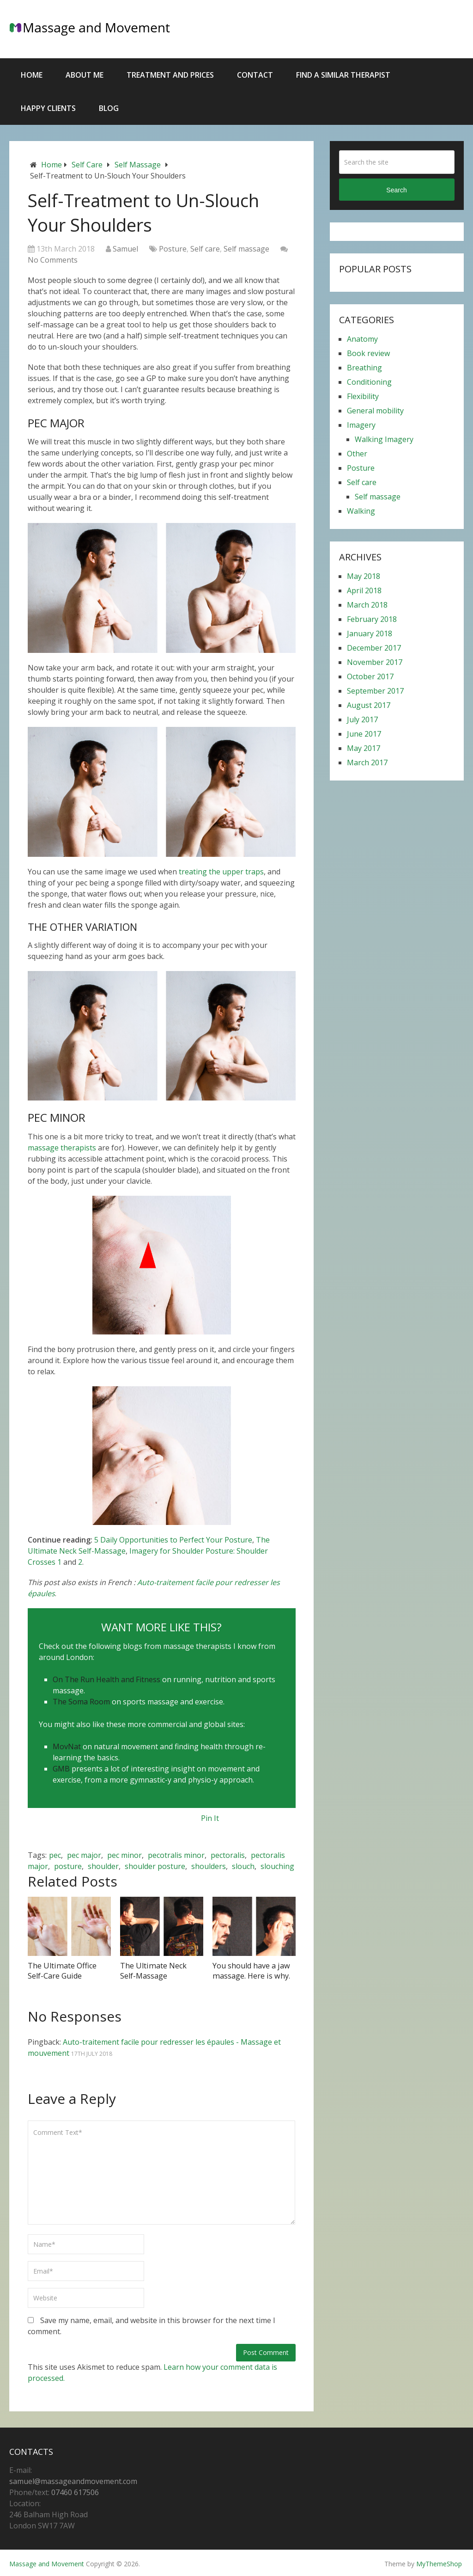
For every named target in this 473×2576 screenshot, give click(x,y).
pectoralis (228, 1855)
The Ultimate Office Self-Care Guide (61, 1971)
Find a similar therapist (343, 75)
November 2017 (374, 662)
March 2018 (367, 605)
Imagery (361, 425)
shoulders (208, 1866)
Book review (368, 353)
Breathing (364, 368)
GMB (61, 1769)
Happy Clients (48, 108)
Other (357, 454)
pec (55, 1855)
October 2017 (370, 676)
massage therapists (62, 1148)
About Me (84, 75)
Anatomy (362, 339)
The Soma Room (81, 1702)
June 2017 (364, 734)
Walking (361, 511)
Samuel (125, 249)
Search (396, 190)
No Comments (53, 260)
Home (31, 75)
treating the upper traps (221, 872)
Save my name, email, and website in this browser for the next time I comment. (151, 2325)
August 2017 (368, 705)
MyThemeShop (439, 2563)
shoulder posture (155, 1866)
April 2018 (364, 590)
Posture (173, 249)
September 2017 (375, 691)
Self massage (138, 165)
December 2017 (374, 648)
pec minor (124, 1855)
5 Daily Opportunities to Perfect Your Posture (173, 1540)
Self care (87, 165)
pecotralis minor (176, 1855)
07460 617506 (75, 2492)
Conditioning (369, 382)
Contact (255, 75)
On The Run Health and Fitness (106, 1679)
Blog (109, 108)
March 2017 (367, 762)
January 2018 (369, 633)
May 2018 (363, 576)
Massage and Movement (46, 2563)
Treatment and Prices (170, 75)
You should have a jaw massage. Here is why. (250, 1971)
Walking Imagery (384, 439)
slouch (243, 1866)
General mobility (375, 411)
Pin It (210, 1818)
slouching (277, 1866)
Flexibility (363, 396)
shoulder (103, 1866)
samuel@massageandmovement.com (73, 2481)
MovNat (67, 1746)
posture (68, 1866)
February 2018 (372, 619)
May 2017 (363, 748)
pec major (84, 1855)
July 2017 (362, 719)
